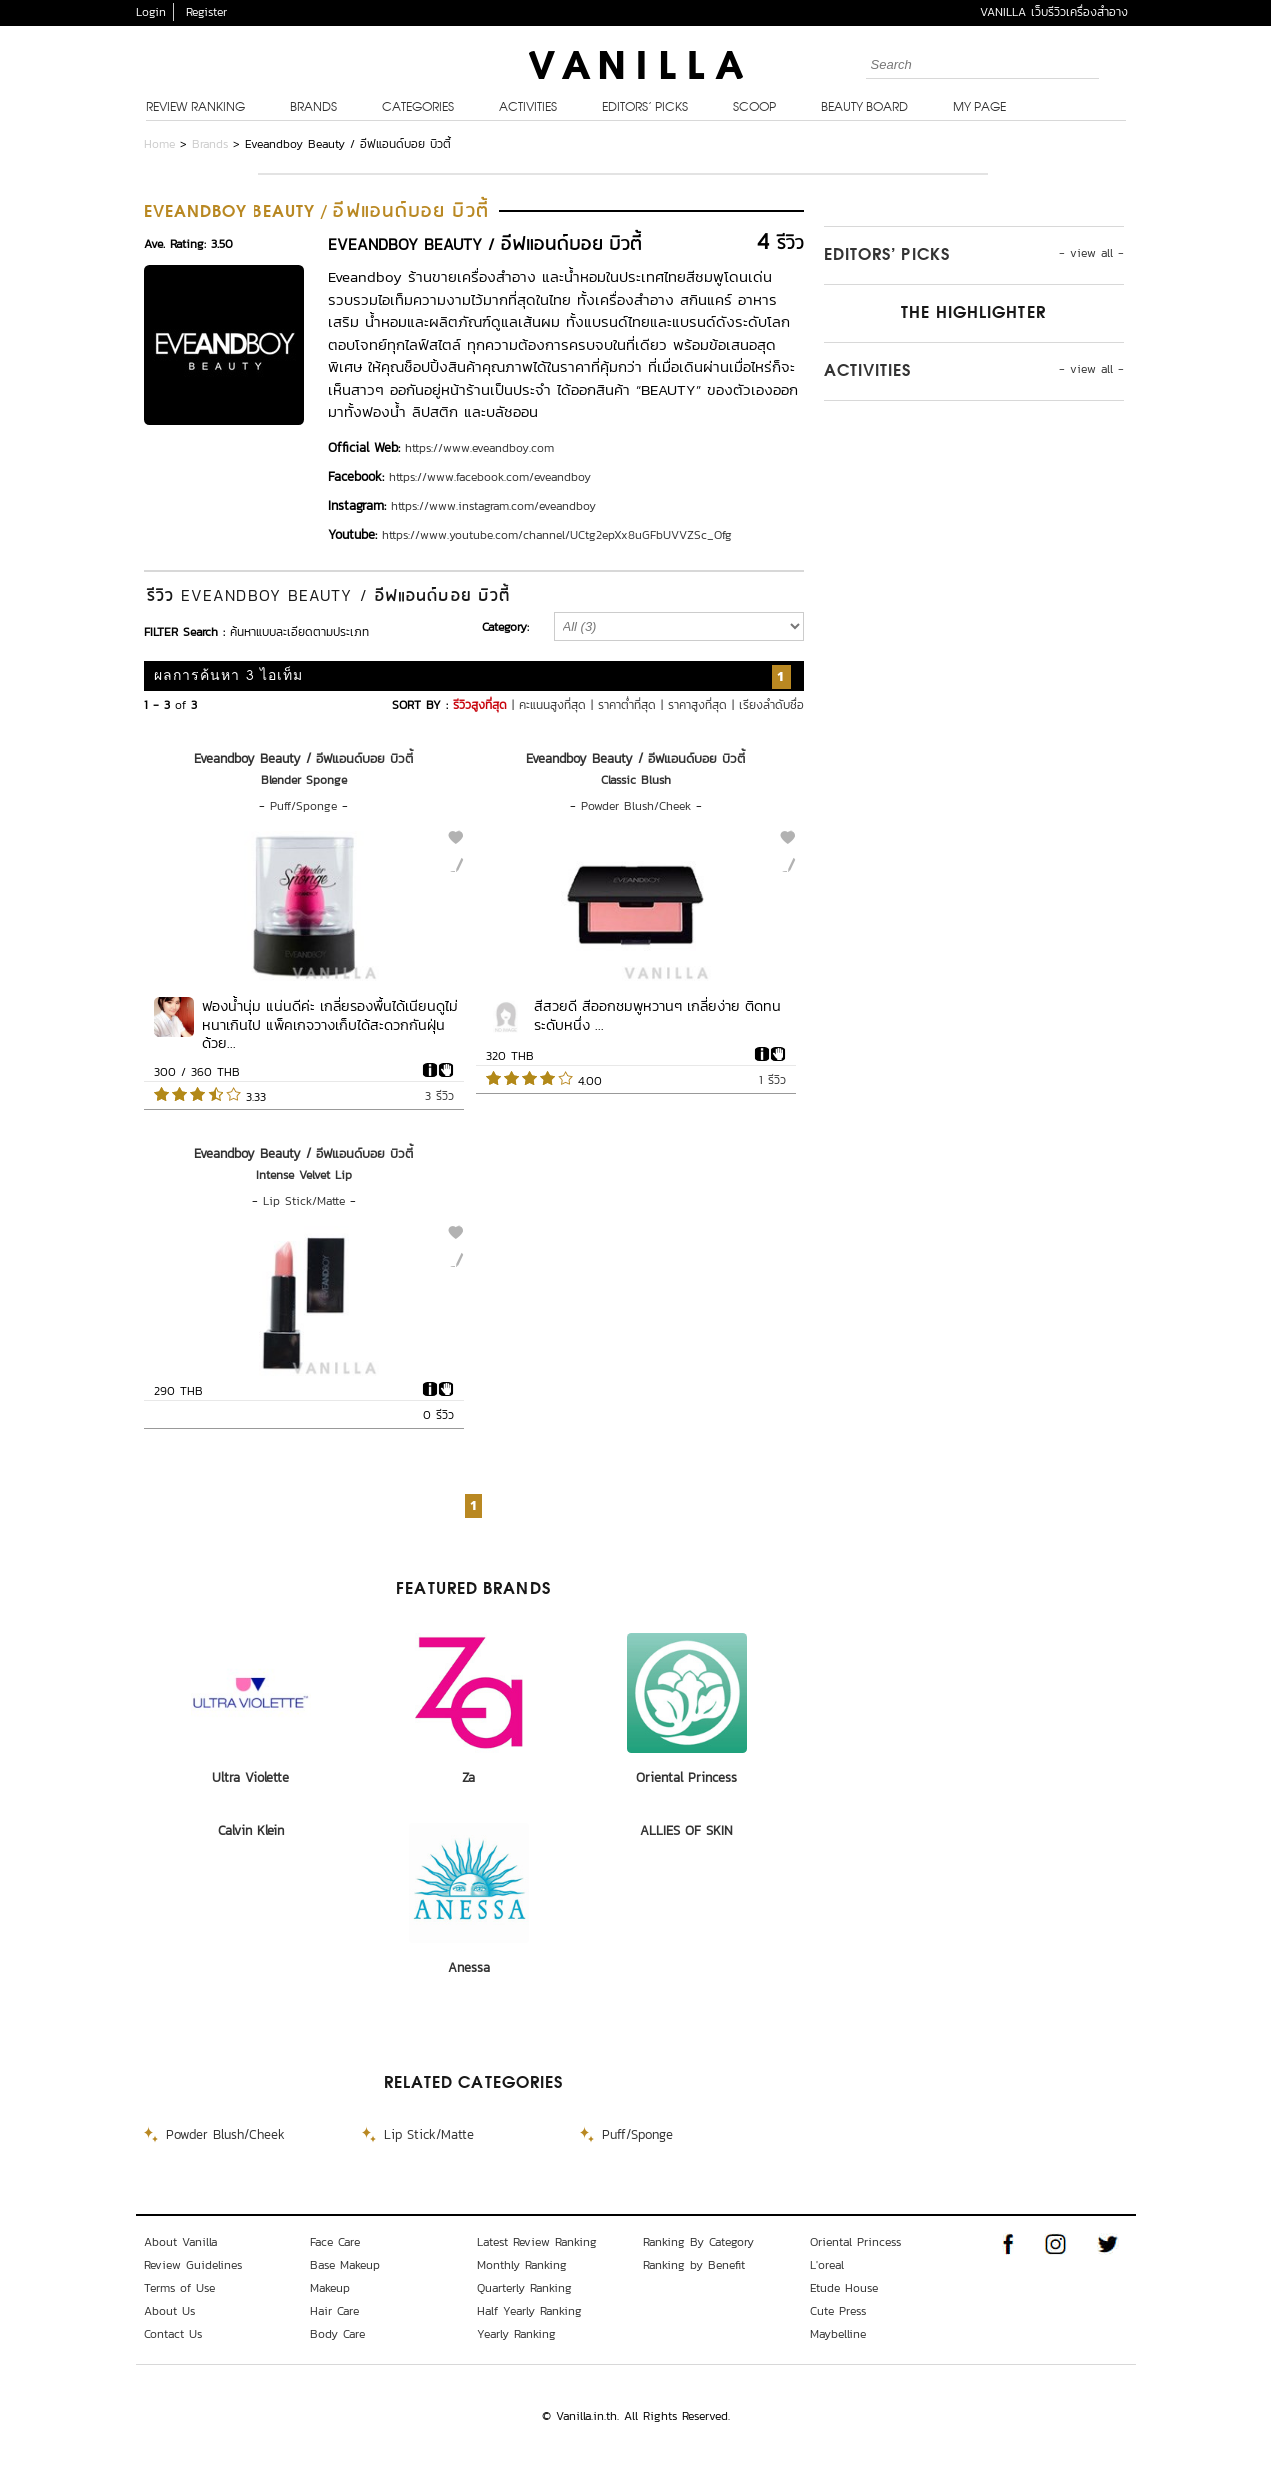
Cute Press (838, 2311)
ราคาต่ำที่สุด (627, 705)
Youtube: (352, 534)
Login (151, 12)
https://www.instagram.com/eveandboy (493, 506)
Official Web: (364, 447)
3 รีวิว (439, 1096)
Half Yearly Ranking (529, 2311)
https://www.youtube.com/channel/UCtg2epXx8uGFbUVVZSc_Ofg (557, 535)
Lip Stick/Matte (304, 1201)
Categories (418, 108)
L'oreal (827, 2265)
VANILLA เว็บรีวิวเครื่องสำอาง (1054, 12)
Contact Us (173, 2334)
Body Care (337, 2334)
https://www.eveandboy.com (479, 448)
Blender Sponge (304, 780)
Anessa (469, 1967)
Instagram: (357, 505)
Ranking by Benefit (694, 2265)
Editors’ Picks (645, 108)
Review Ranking (195, 108)
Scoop (754, 108)
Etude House (844, 2288)
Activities (528, 108)
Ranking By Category (698, 2242)
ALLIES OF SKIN (686, 1830)
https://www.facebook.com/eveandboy (490, 477)
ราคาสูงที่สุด (697, 705)
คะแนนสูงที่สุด (552, 705)
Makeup (330, 2288)
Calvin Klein (251, 1830)
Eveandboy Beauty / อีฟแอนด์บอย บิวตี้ (303, 758)
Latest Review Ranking (537, 2242)
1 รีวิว (772, 1080)
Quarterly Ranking (524, 2288)
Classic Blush (636, 780)
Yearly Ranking (516, 2334)
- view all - (1091, 253)
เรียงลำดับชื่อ (771, 705)
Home (159, 144)
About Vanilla (180, 2242)
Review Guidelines (193, 2265)
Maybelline (838, 2334)
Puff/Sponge (303, 806)
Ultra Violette (250, 1777)
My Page (979, 108)
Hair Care (334, 2311)
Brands (313, 108)
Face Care (335, 2242)
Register (206, 12)
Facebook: (356, 476)
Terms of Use (179, 2288)
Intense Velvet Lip (304, 1175)
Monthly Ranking (522, 2265)
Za (468, 1777)
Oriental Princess (686, 1777)
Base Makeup (345, 2265)
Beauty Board (864, 108)
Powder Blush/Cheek (636, 806)
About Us (169, 2311)
